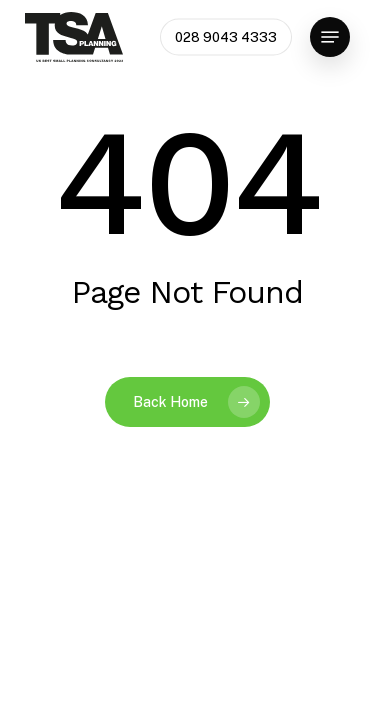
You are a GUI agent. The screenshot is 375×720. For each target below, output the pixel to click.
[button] (330, 37)
